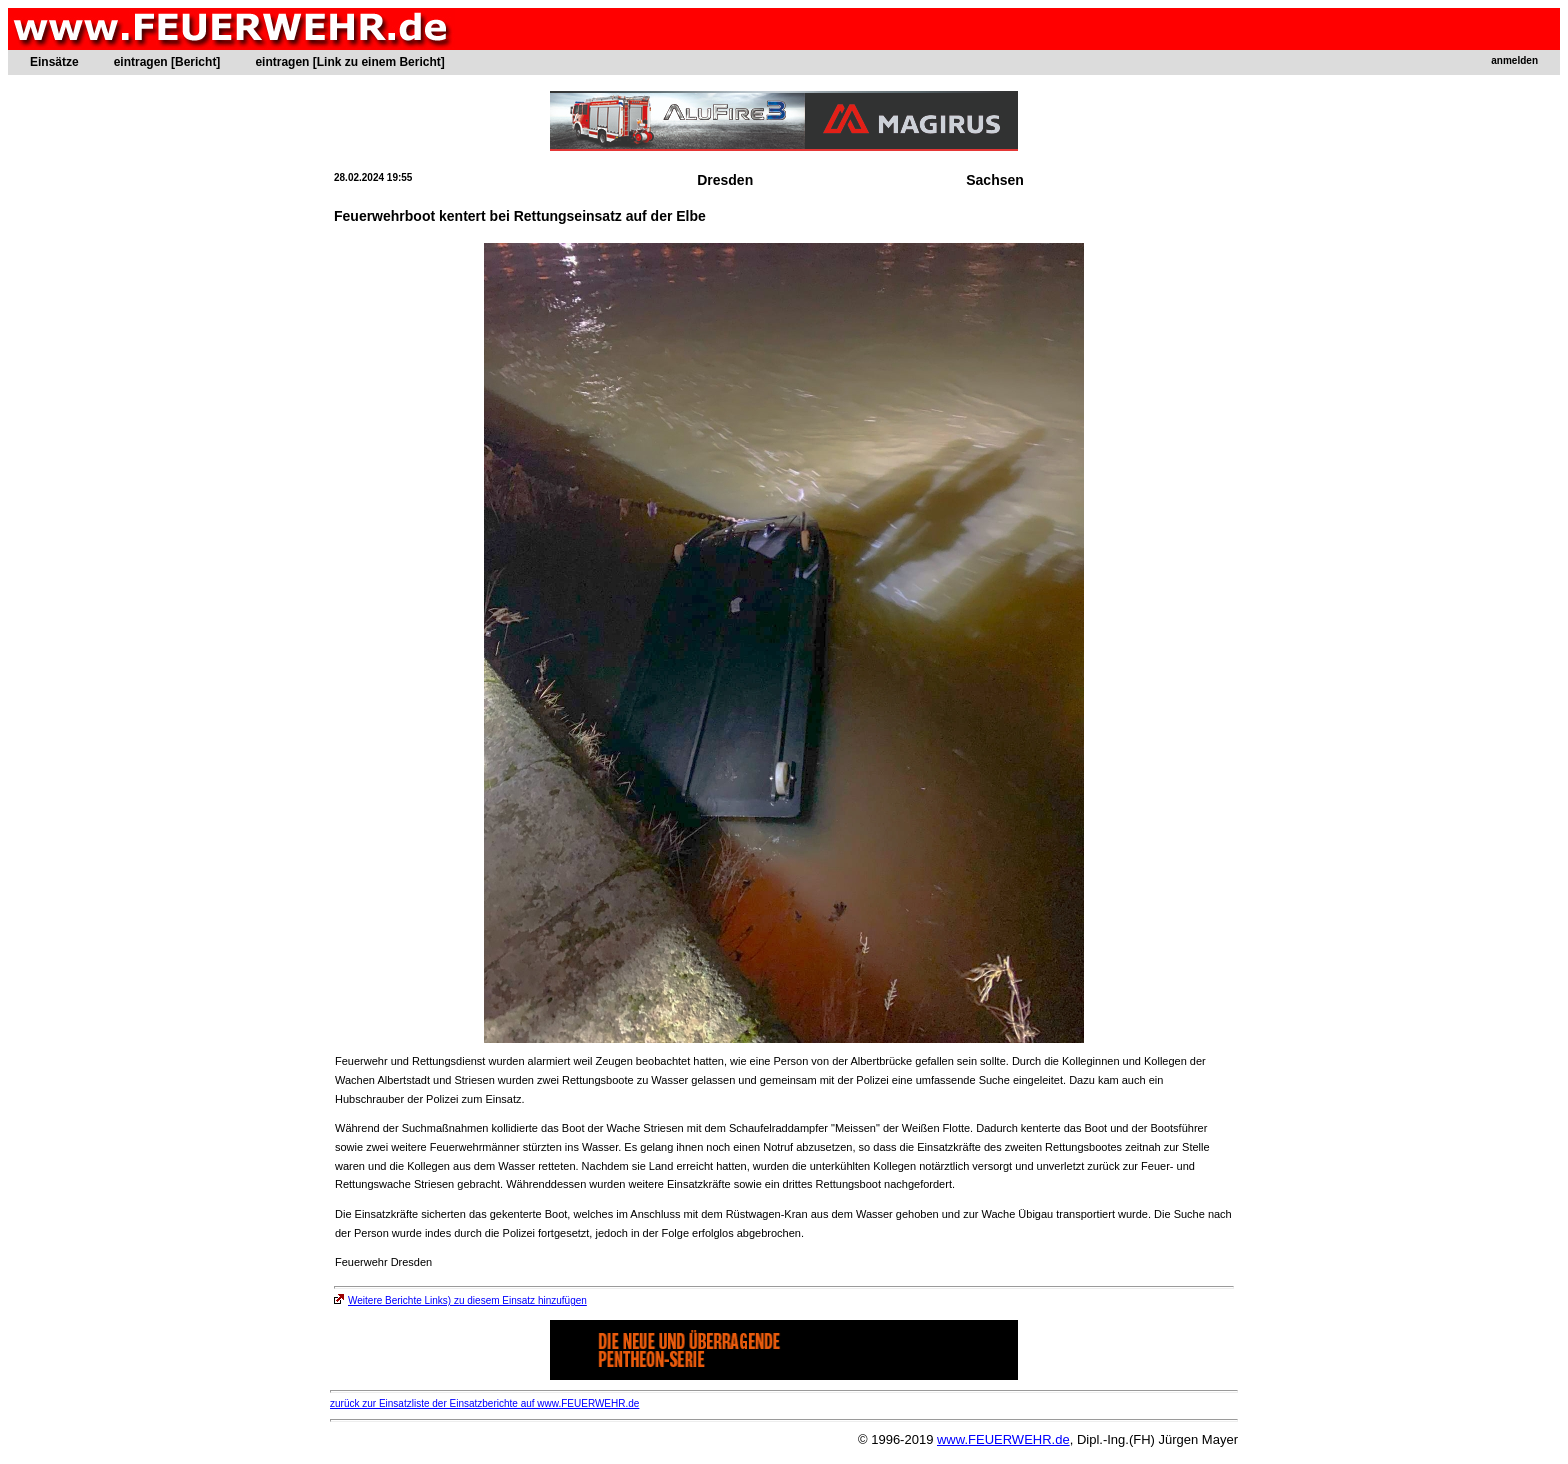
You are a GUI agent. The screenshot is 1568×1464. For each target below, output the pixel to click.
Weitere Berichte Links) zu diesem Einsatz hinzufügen (460, 1300)
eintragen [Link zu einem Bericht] (349, 62)
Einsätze (54, 62)
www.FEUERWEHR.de (1003, 1439)
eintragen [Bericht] (167, 62)
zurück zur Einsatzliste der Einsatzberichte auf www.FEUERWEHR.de (484, 1403)
